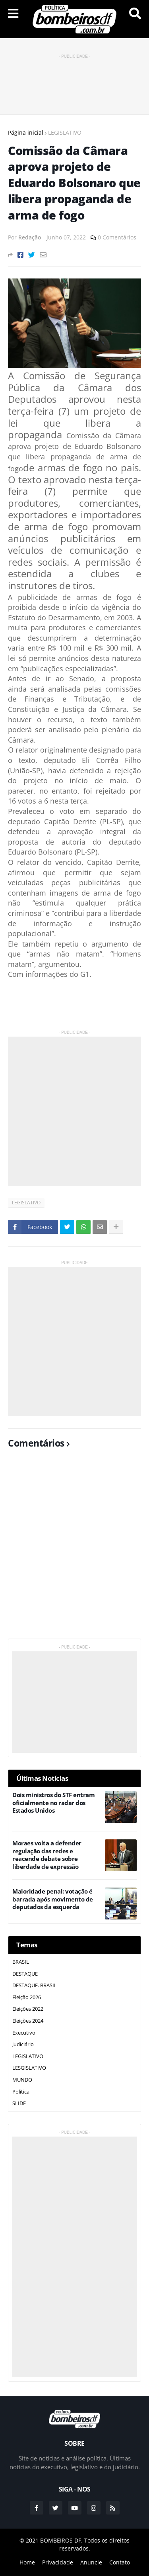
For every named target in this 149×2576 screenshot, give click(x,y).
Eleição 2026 (26, 1997)
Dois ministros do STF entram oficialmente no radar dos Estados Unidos (53, 1802)
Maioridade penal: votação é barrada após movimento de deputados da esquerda (52, 1899)
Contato (119, 2562)
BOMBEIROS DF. (61, 2540)
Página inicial (25, 132)
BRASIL (20, 1961)
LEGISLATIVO (64, 132)
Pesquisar (135, 13)
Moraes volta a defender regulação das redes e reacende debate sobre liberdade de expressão (46, 1854)
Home (27, 2562)
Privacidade (57, 2562)
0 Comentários (117, 237)
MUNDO (22, 2079)
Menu (13, 13)
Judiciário (23, 2044)
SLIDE (19, 2103)
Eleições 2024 (27, 2020)
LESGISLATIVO (29, 2067)
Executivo (23, 2032)
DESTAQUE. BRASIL (34, 1985)
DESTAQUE (25, 1973)
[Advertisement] (74, 80)
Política (20, 2091)
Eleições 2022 (27, 2008)
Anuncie (91, 2562)
